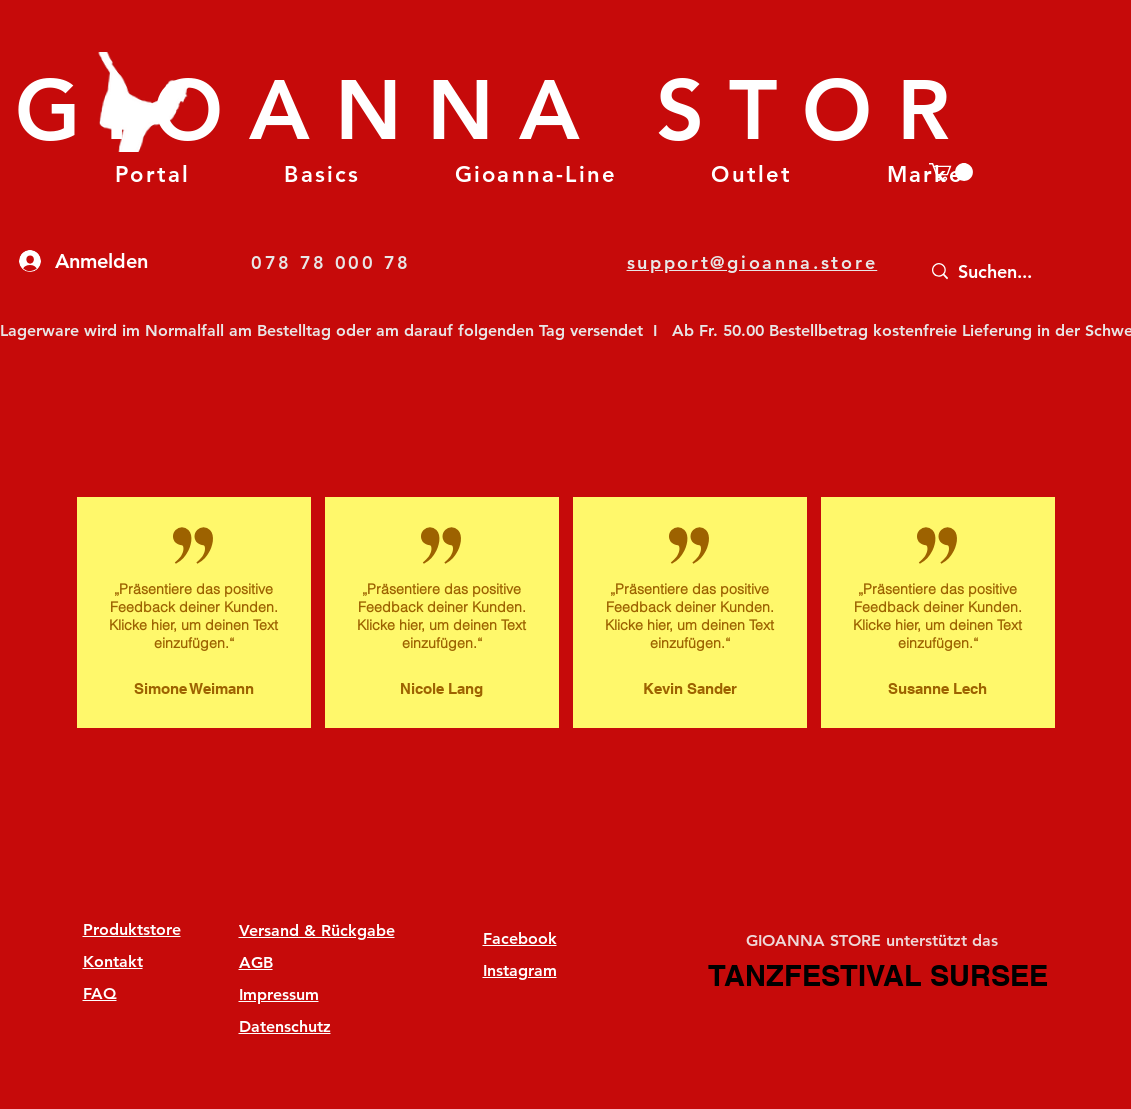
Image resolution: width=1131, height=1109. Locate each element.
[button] (322, 174)
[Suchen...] (1018, 271)
